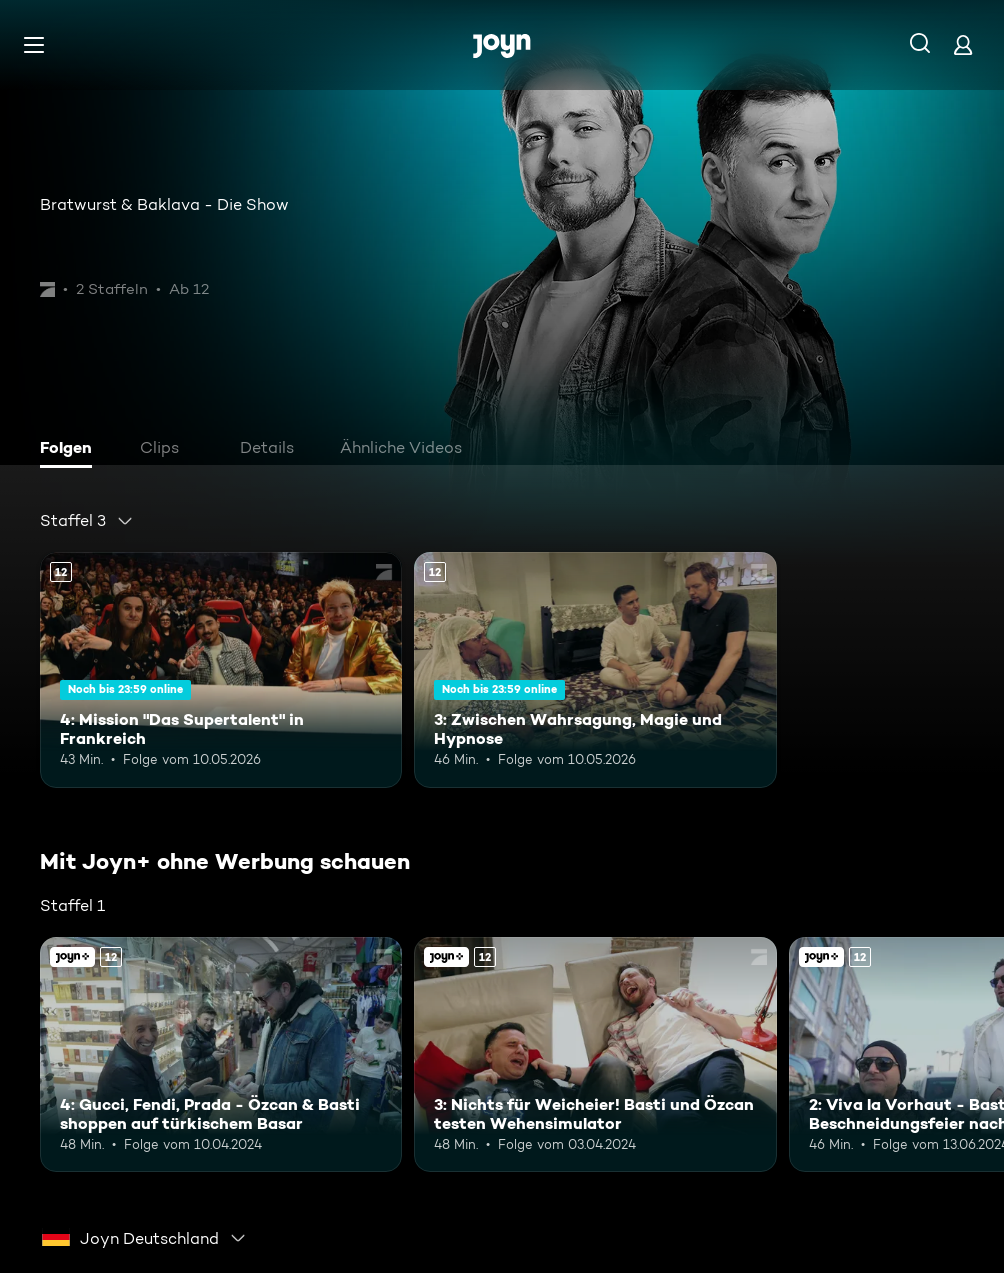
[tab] (71, 450)
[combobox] (87, 521)
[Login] (963, 44)
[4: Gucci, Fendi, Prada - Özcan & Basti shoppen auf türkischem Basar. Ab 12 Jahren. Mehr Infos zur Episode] (221, 1055)
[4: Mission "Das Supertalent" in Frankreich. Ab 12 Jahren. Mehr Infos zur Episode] (221, 670)
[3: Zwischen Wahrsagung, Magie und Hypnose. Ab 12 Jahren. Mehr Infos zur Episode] (595, 670)
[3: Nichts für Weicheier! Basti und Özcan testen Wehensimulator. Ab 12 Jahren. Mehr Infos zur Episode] (595, 1055)
